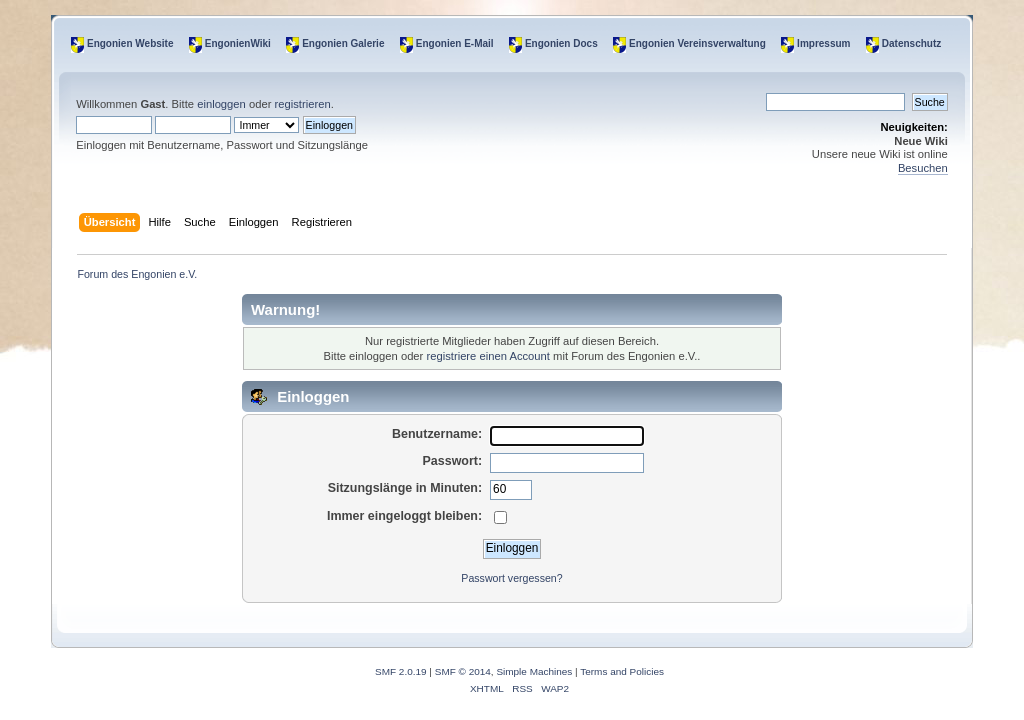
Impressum (823, 43)
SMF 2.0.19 (401, 671)
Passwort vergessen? (511, 578)
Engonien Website (130, 43)
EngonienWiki (238, 43)
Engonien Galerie (343, 43)
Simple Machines (534, 671)
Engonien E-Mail (455, 43)
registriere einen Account (487, 356)
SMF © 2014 (463, 671)
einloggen (221, 104)
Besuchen (923, 168)
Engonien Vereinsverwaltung (697, 43)
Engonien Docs (561, 43)
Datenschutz (911, 43)
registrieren (303, 104)
